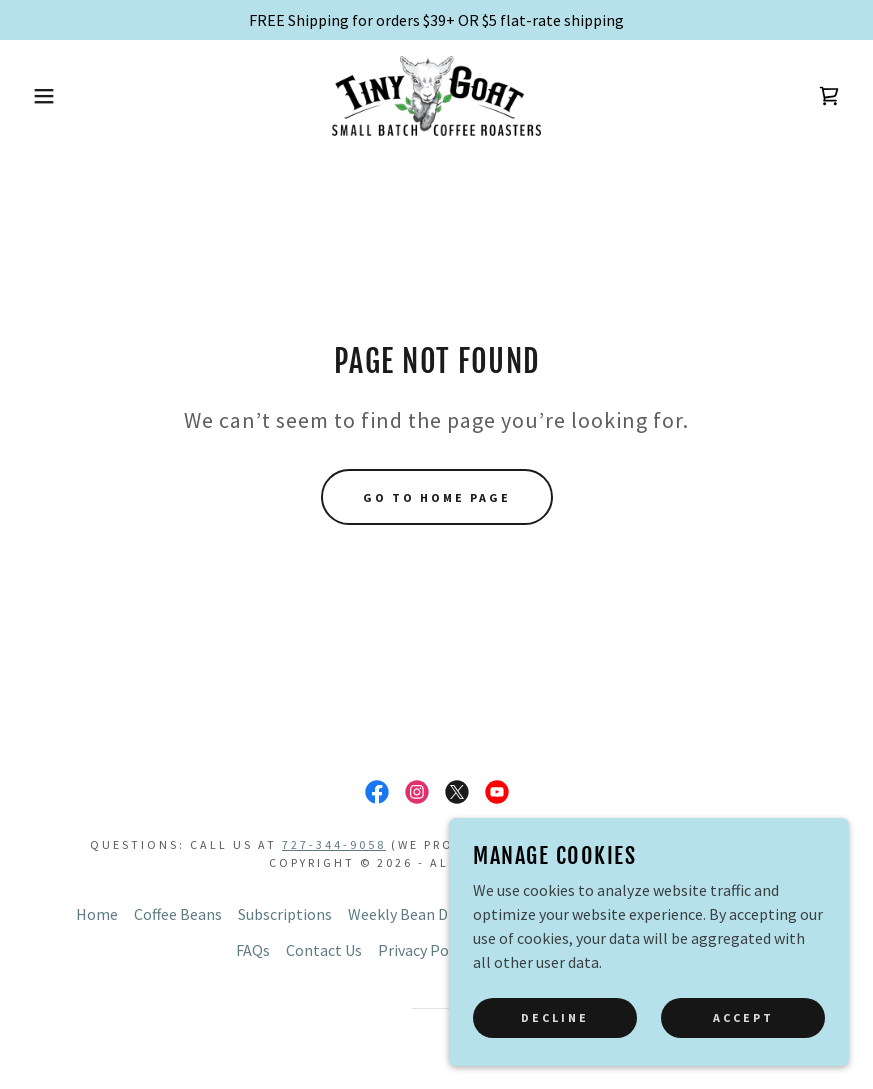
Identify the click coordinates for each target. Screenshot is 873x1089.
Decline (555, 1044)
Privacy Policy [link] (425, 950)
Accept (743, 1044)
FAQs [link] (253, 950)
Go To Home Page (437, 497)
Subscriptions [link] (285, 914)
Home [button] (97, 914)
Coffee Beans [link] (178, 914)
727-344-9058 (334, 844)
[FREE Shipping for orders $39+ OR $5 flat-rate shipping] (436, 20)
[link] (436, 96)
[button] (43, 96)
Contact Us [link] (324, 950)
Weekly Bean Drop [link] (410, 914)
